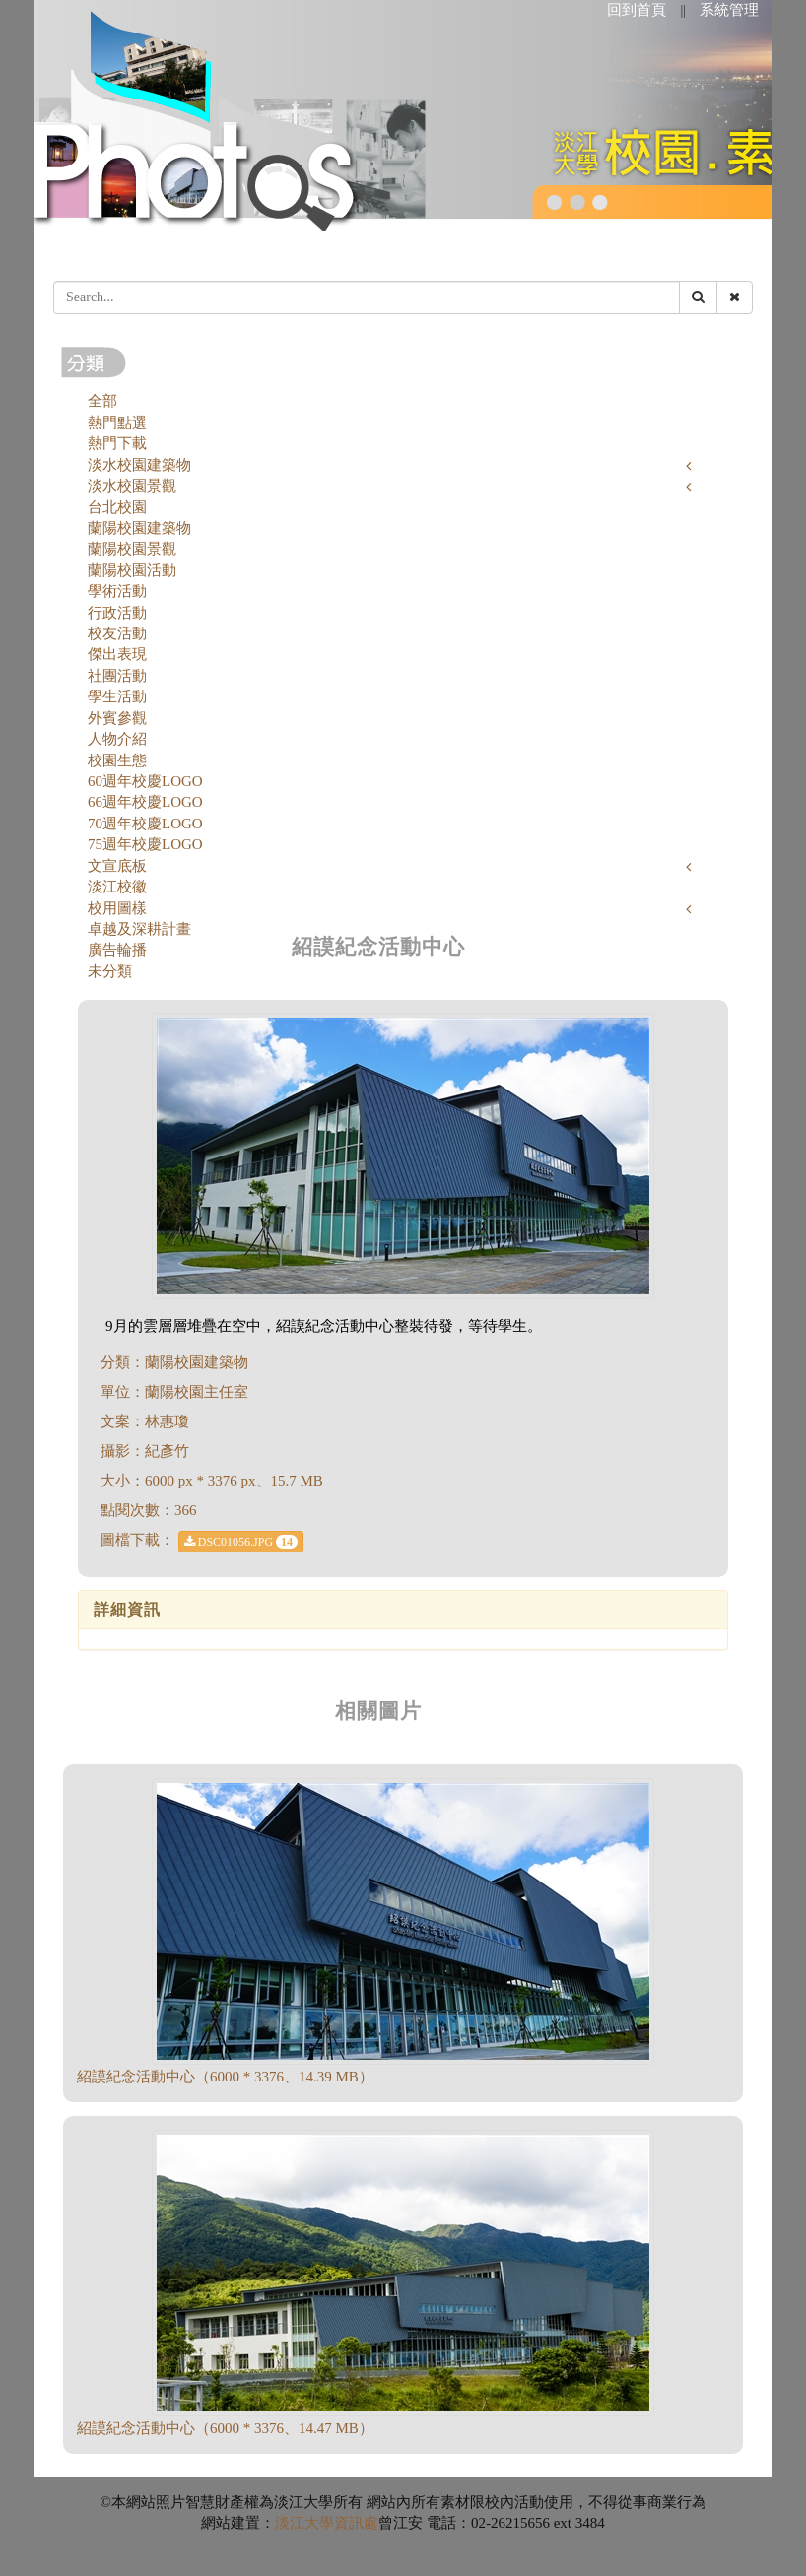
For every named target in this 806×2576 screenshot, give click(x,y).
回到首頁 (636, 10)
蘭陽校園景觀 (132, 549)
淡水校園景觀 (132, 486)
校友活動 (117, 633)
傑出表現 (117, 654)
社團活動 (117, 676)
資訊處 (356, 2523)
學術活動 (117, 591)
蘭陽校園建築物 (139, 528)
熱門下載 (117, 443)
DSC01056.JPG (241, 1542)
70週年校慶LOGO (145, 823)
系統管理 (729, 10)
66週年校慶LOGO (145, 802)
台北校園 (117, 507)
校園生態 (117, 760)
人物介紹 (117, 739)
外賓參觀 (117, 718)
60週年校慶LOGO (145, 781)
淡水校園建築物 (139, 465)
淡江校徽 (117, 886)
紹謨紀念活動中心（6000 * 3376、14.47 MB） (225, 2428)
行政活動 (117, 613)
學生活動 (117, 696)
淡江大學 (304, 2523)
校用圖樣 (117, 908)
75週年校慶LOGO (145, 844)
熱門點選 (117, 422)
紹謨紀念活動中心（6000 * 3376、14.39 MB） (225, 2076)
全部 (102, 401)
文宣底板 (117, 866)
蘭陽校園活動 (132, 570)
